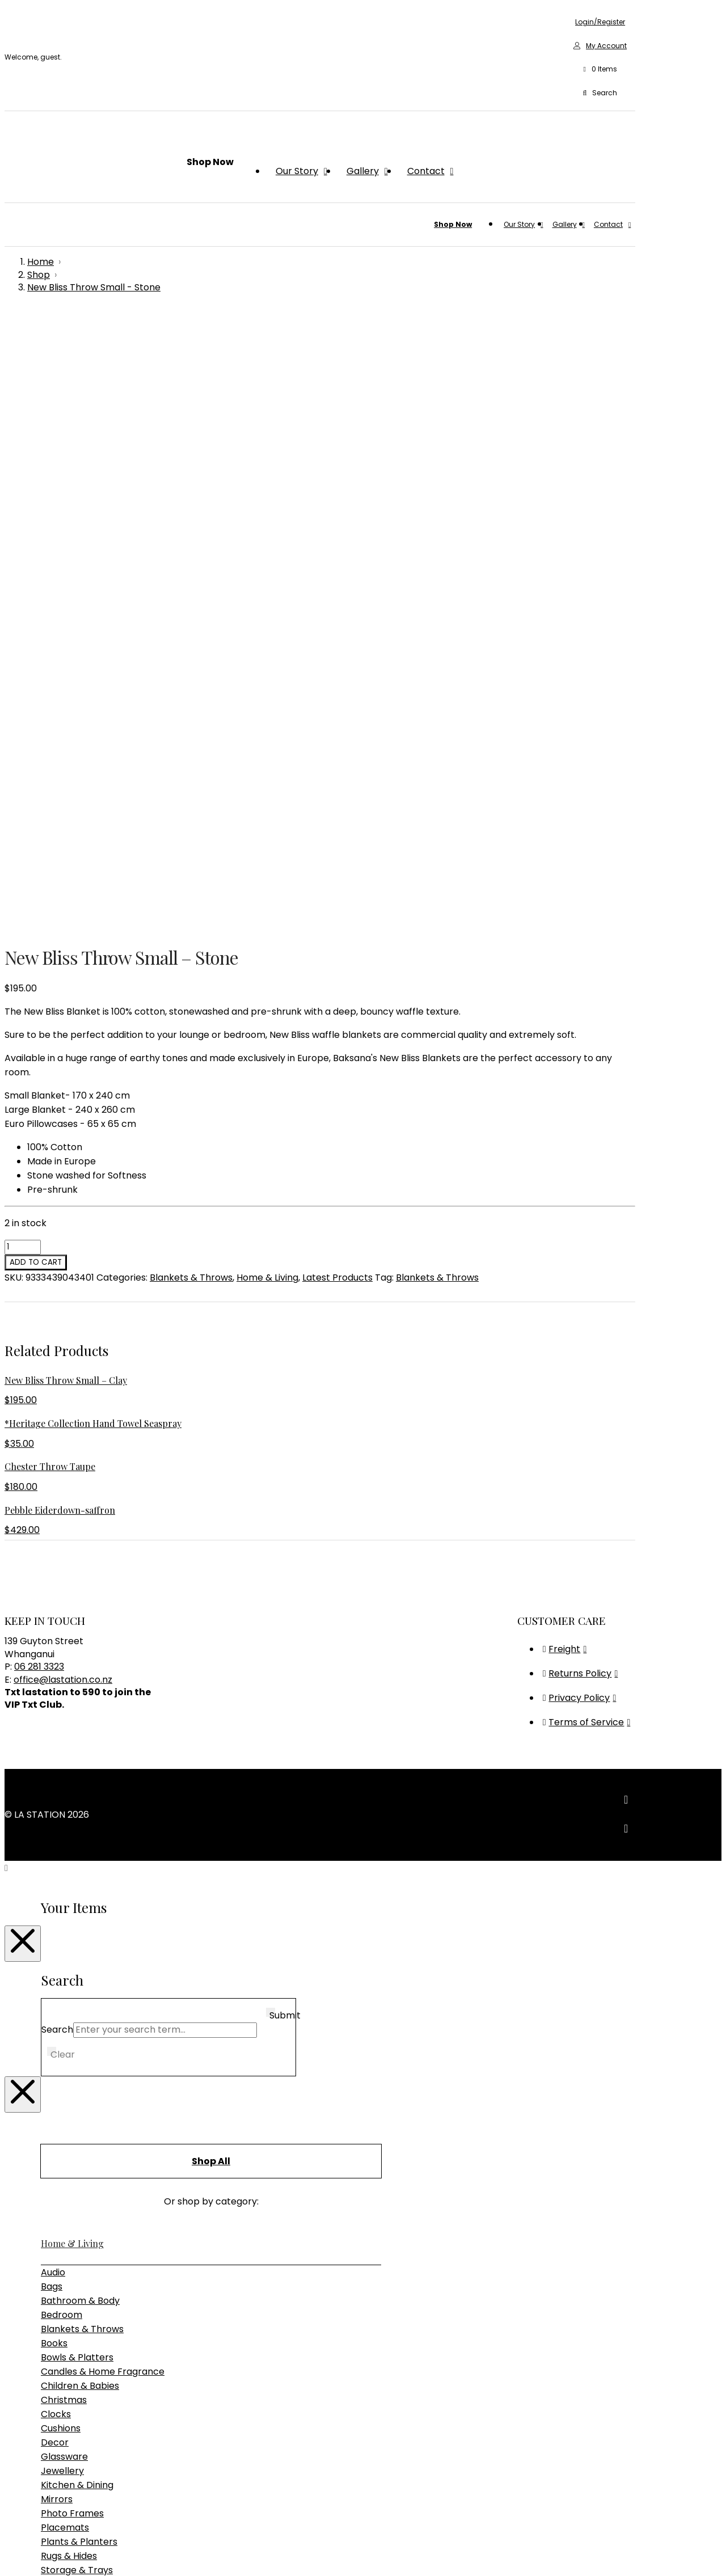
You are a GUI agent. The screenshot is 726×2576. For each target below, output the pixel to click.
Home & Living (267, 676)
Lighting (59, 2119)
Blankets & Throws (191, 676)
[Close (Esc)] (43, 2553)
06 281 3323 (39, 1065)
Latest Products (337, 676)
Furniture (61, 2008)
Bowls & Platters (77, 1756)
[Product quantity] (23, 646)
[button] (600, 70)
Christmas (64, 1798)
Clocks (56, 1812)
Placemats (65, 1926)
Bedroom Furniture (83, 2037)
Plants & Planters (79, 1940)
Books (54, 1742)
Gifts (50, 2188)
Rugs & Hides (69, 1954)
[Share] (31, 2553)
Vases (54, 1983)
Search (57, 1428)
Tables (56, 2094)
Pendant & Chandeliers (92, 2148)
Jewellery (62, 1869)
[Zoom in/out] (9, 2553)
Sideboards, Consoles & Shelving (112, 2080)
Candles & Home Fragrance (102, 1770)
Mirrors (57, 1897)
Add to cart (36, 661)
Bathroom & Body (80, 1699)
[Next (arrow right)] (20, 2567)
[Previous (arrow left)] (9, 2567)
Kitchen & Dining (77, 1883)
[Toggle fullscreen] (20, 2553)
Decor (55, 1841)
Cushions (61, 1827)
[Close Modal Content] (23, 1342)
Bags (51, 1685)
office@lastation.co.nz (63, 1078)
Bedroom (61, 1713)
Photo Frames (72, 1912)
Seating (57, 2065)
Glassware (64, 1855)
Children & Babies (80, 1784)
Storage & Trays (77, 1968)
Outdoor (59, 2051)
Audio (53, 1671)
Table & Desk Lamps (86, 2162)
